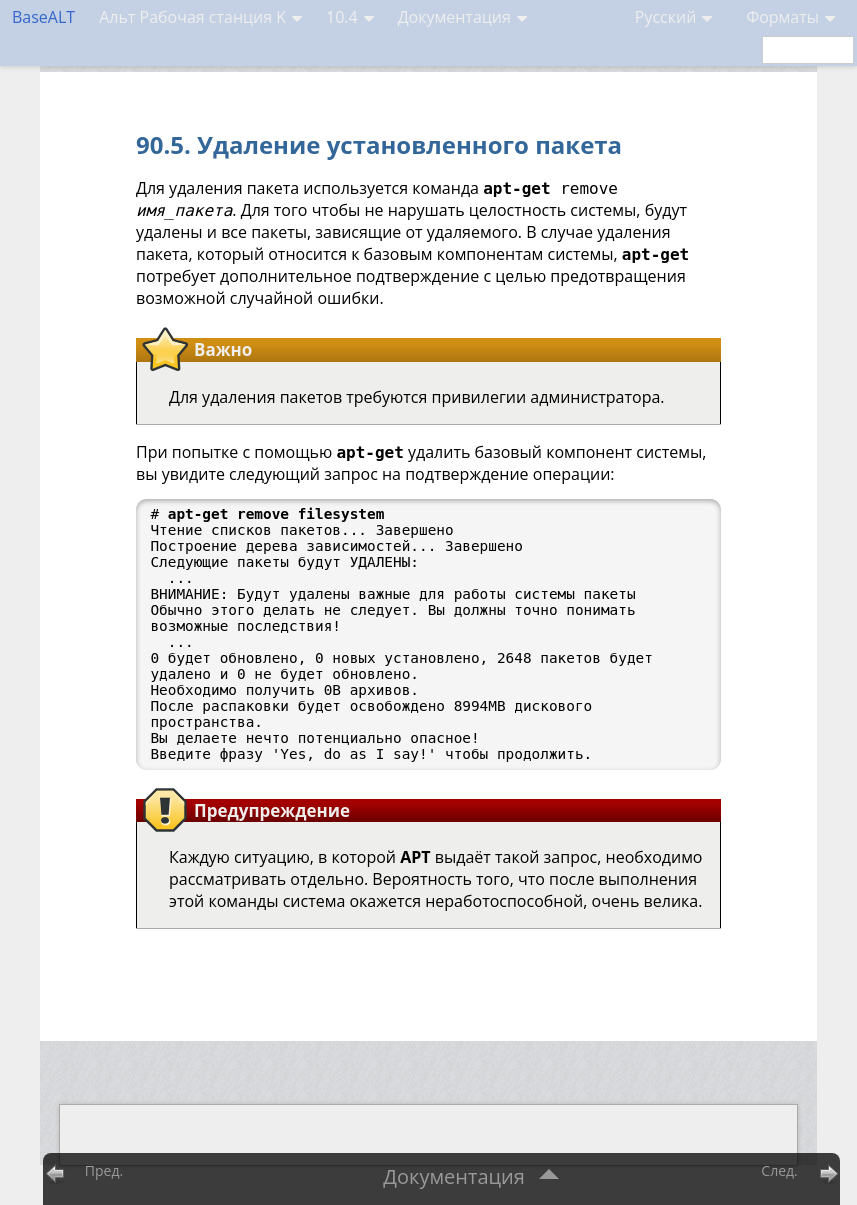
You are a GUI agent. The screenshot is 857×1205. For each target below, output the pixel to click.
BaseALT (43, 17)
